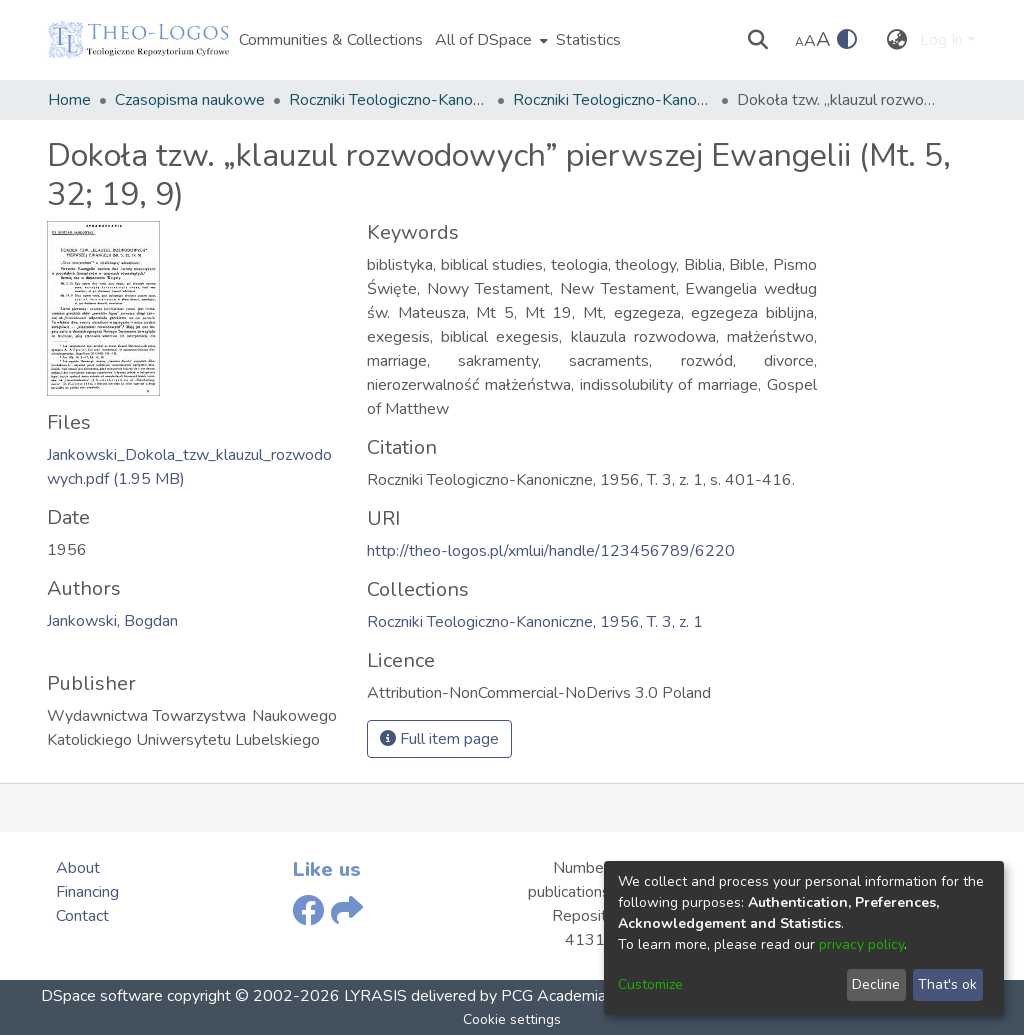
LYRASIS (375, 996)
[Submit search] (758, 40)
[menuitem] (489, 40)
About (78, 868)
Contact (82, 916)
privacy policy (861, 944)
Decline (876, 984)
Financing (87, 892)
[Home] (139, 40)
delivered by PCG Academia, (508, 996)
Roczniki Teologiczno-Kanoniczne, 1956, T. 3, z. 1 (613, 100)
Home (69, 100)
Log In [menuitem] (941, 40)
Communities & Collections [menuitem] (331, 40)
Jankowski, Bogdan (112, 621)
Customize (650, 984)
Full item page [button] (439, 739)
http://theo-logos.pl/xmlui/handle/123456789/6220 (551, 551)
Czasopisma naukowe (190, 100)
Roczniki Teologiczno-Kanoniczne (389, 100)
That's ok (947, 984)
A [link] (799, 42)
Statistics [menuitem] (588, 40)
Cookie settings (512, 1019)
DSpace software (102, 996)
